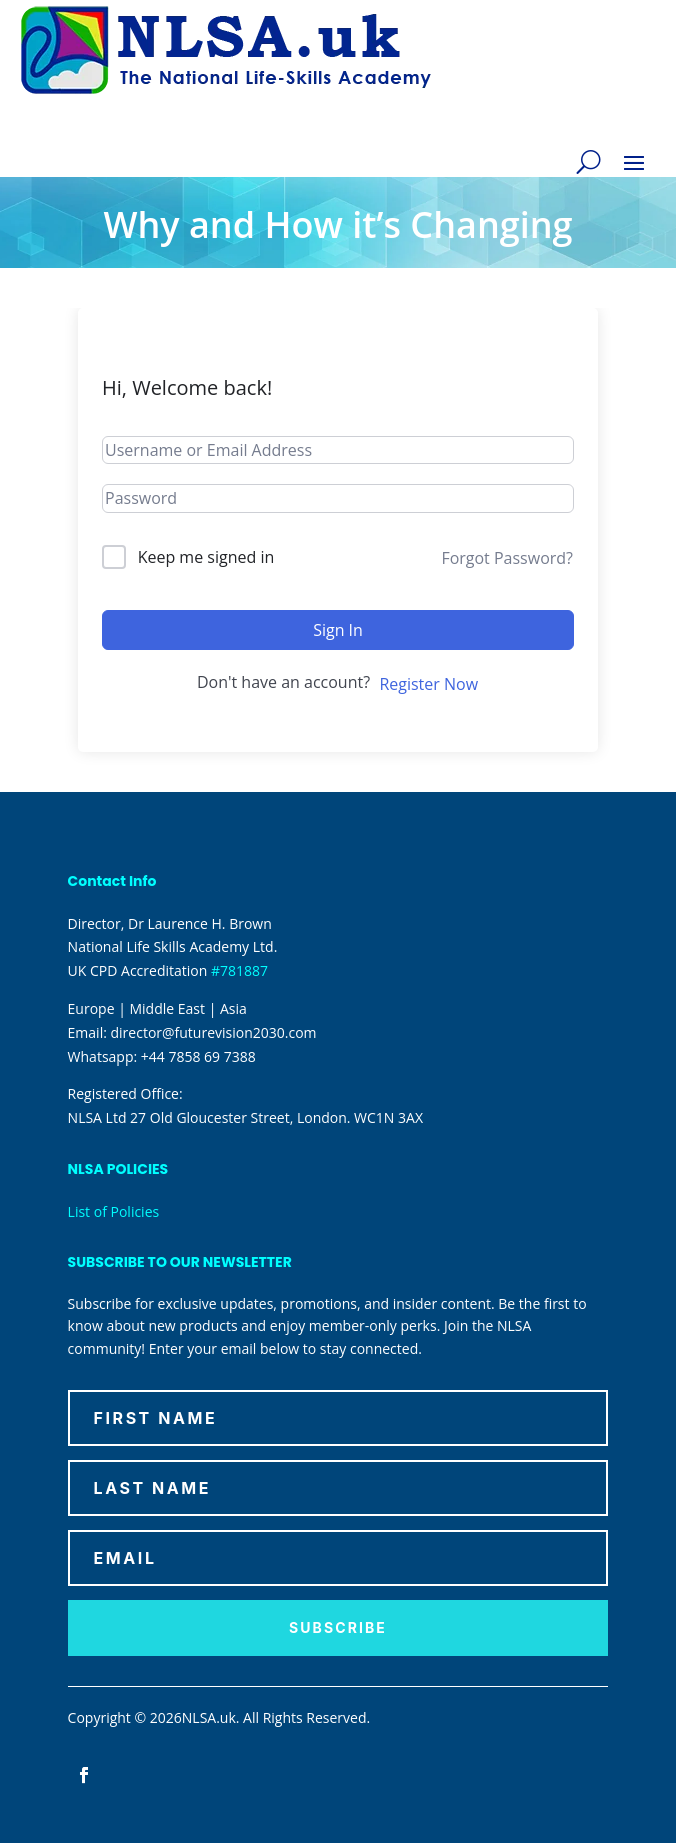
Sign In (338, 630)
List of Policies (114, 1211)
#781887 (239, 970)
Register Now (428, 684)
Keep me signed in (206, 557)
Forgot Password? (507, 558)
